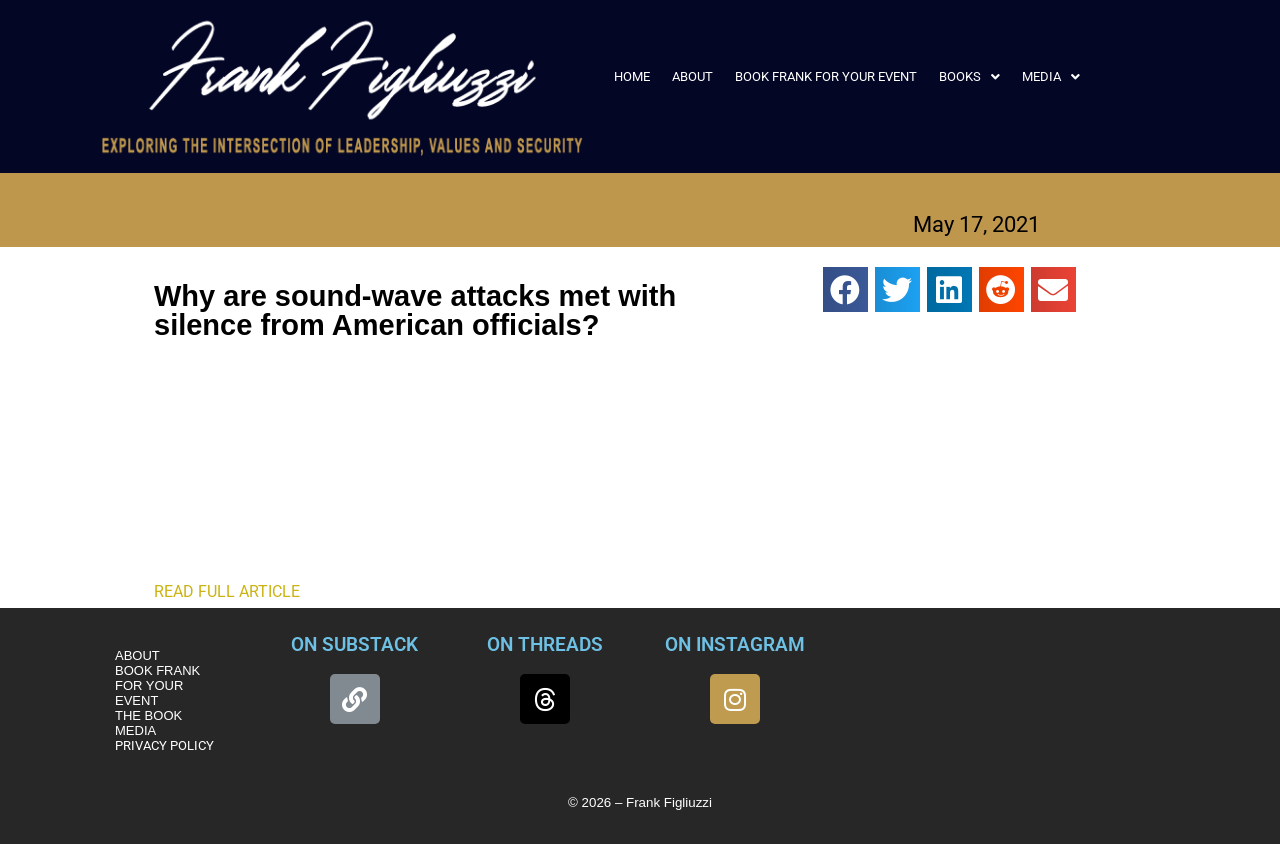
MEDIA (1051, 76)
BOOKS (969, 76)
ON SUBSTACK (354, 644)
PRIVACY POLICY (164, 745)
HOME (632, 76)
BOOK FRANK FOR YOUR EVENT (826, 76)
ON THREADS (545, 644)
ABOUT (692, 76)
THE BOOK (148, 715)
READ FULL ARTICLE (227, 591)
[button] (969, 76)
